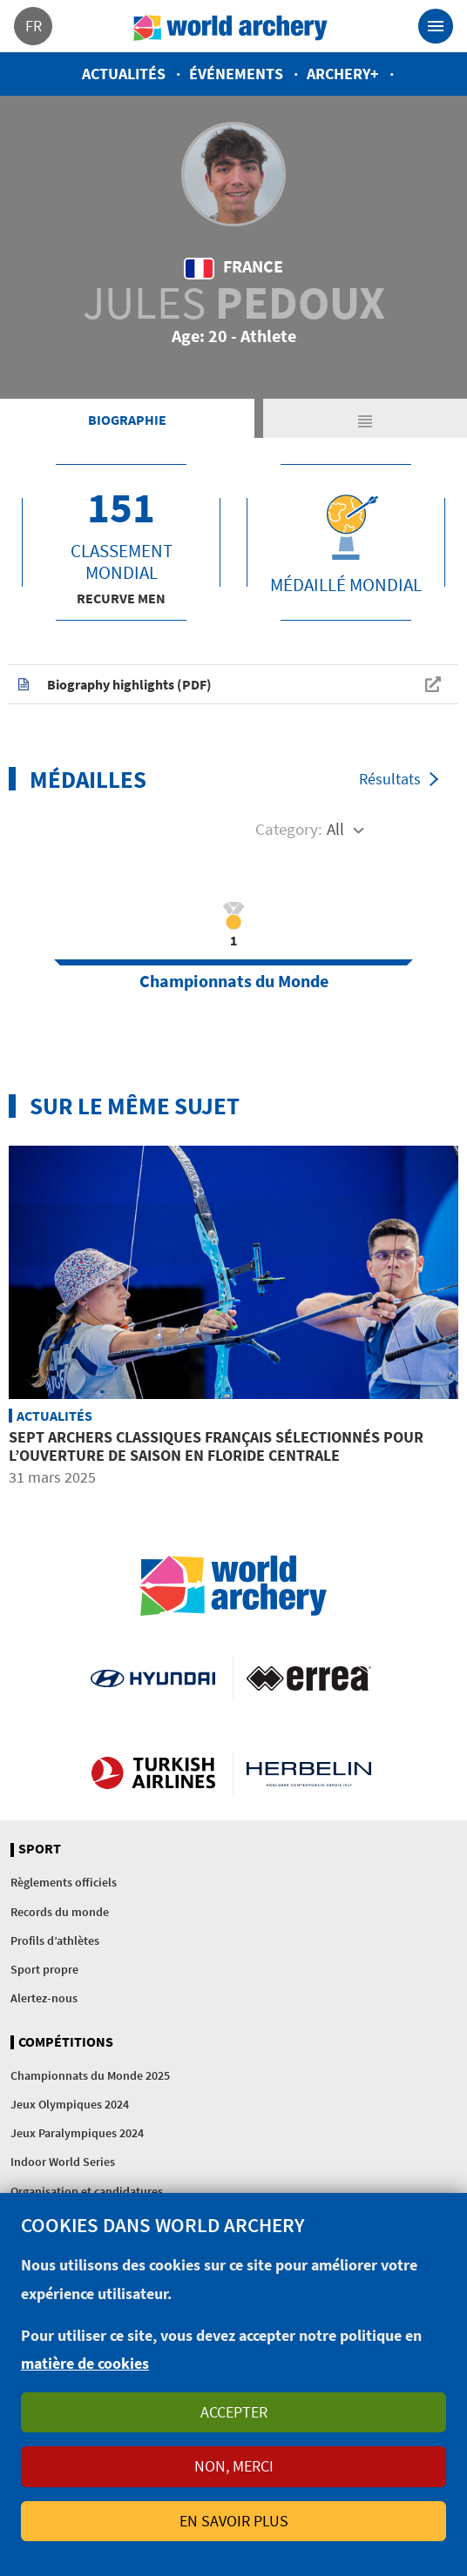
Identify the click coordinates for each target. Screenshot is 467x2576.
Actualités (124, 74)
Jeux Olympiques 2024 (69, 2104)
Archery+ (343, 74)
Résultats (390, 779)
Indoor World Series (62, 2161)
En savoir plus (233, 2521)
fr (33, 26)
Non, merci (234, 2466)
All (335, 828)
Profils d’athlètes (54, 1940)
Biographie (127, 419)
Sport (39, 1849)
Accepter (233, 2412)
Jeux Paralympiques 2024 (77, 2133)
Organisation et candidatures (86, 2191)
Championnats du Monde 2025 (90, 2075)
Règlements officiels (63, 1882)
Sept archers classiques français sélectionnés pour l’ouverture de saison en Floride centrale (216, 1446)
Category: (288, 828)
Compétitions (65, 2042)
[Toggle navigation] (435, 26)
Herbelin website (309, 1772)
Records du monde (59, 1912)
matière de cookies (85, 2363)
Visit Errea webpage (309, 1676)
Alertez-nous (44, 1998)
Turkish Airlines (153, 1772)
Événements (236, 74)
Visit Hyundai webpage (153, 1676)
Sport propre (44, 1969)
